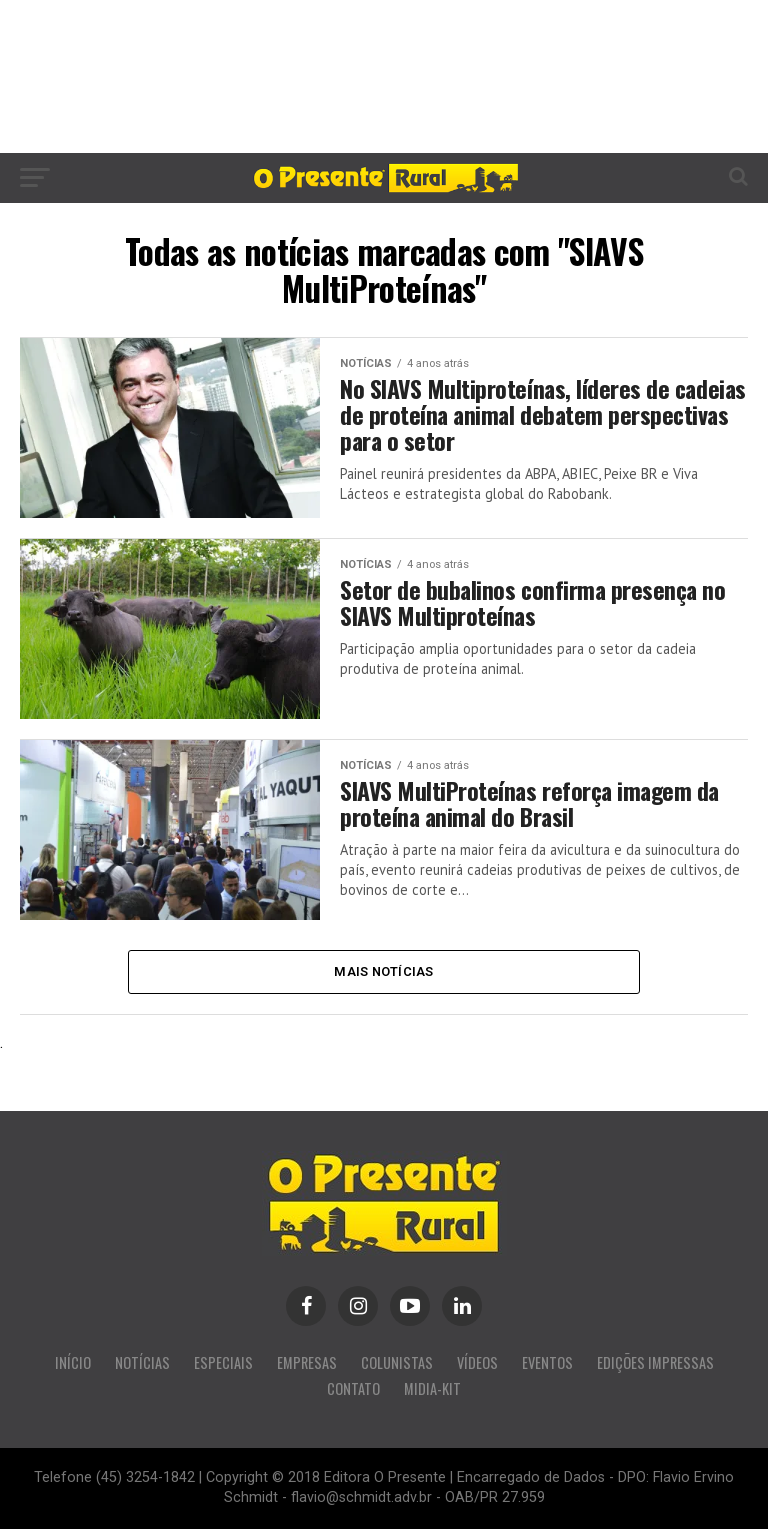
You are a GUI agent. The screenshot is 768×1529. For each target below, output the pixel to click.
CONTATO (353, 1389)
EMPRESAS (307, 1363)
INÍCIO (73, 1363)
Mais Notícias (383, 971)
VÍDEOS (477, 1363)
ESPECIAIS (223, 1363)
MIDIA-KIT (432, 1389)
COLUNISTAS (397, 1363)
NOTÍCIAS (142, 1363)
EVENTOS (547, 1363)
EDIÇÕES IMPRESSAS (655, 1363)
